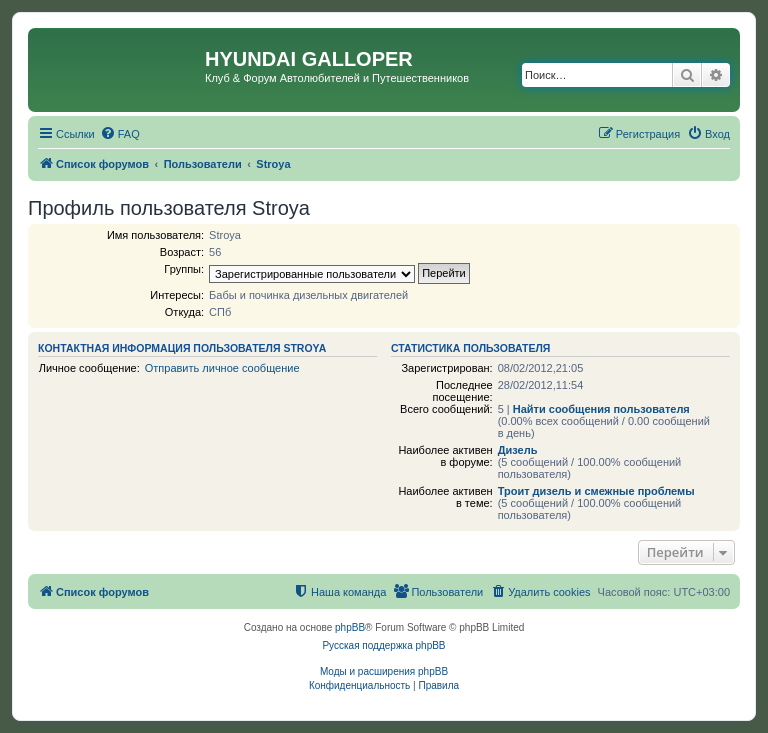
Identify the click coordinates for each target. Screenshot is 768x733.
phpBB (350, 627)
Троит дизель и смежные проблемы (596, 491)
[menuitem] (120, 134)
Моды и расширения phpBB (384, 671)
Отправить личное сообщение (222, 368)
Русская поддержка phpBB (383, 645)
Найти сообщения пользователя (601, 409)
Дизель (518, 450)
